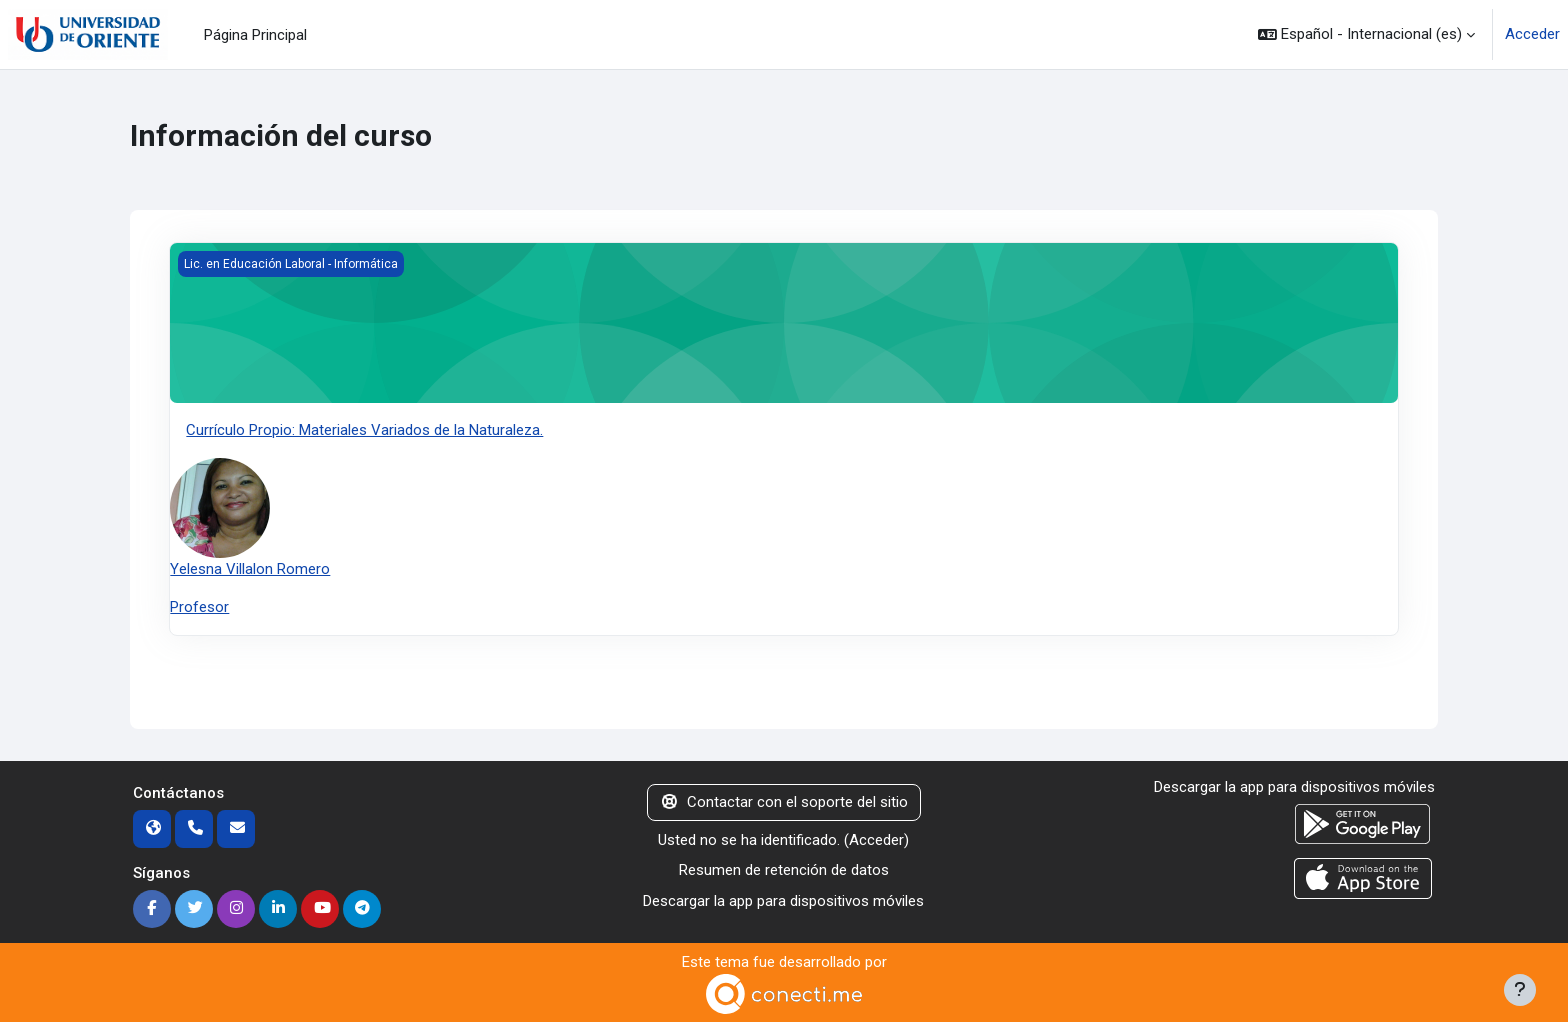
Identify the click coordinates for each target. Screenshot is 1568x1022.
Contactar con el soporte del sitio (784, 802)
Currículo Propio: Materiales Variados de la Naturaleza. (364, 430)
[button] (1366, 34)
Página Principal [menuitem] (255, 35)
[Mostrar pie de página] (1520, 990)
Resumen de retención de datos (784, 870)
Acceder (1532, 34)
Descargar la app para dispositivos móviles (783, 901)
